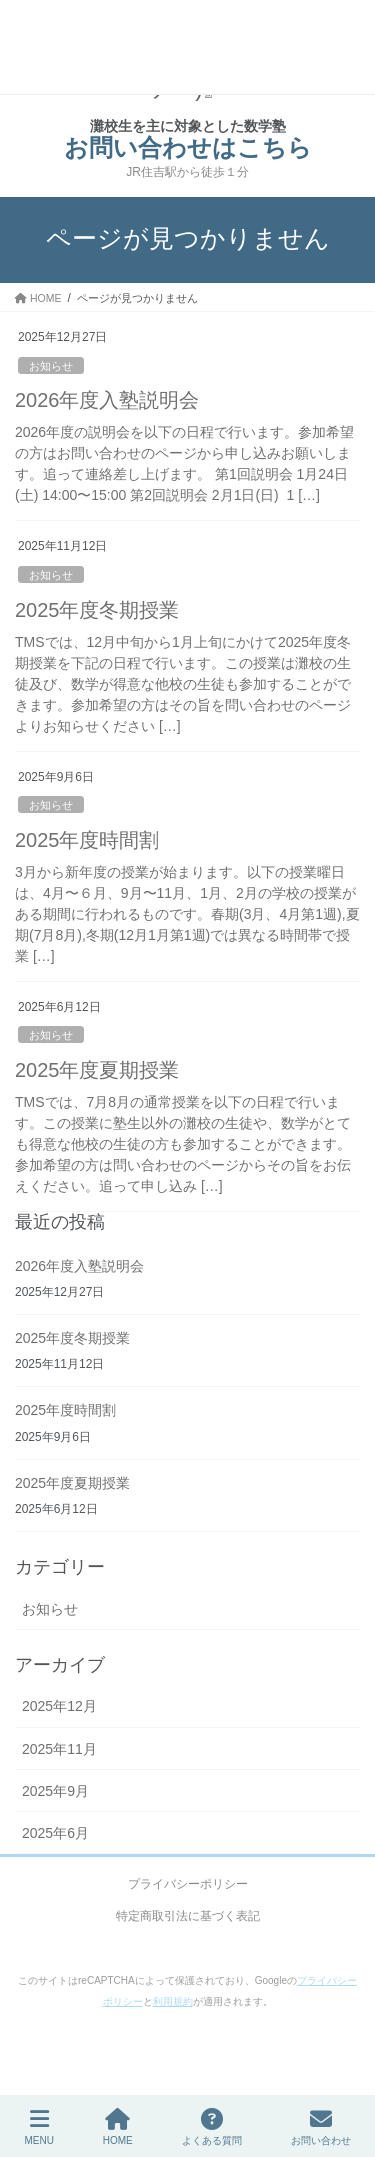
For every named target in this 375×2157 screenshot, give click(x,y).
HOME (118, 2127)
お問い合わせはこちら (188, 147)
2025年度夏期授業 (97, 1070)
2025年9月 (55, 1791)
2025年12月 (59, 1706)
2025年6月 (55, 1833)
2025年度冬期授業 (97, 610)
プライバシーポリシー (188, 1884)
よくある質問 (212, 2127)
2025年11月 (59, 1749)
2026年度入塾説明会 (107, 400)
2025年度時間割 (87, 840)
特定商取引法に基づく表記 (188, 1916)
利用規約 (173, 2001)
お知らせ (51, 366)
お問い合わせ (321, 2127)
